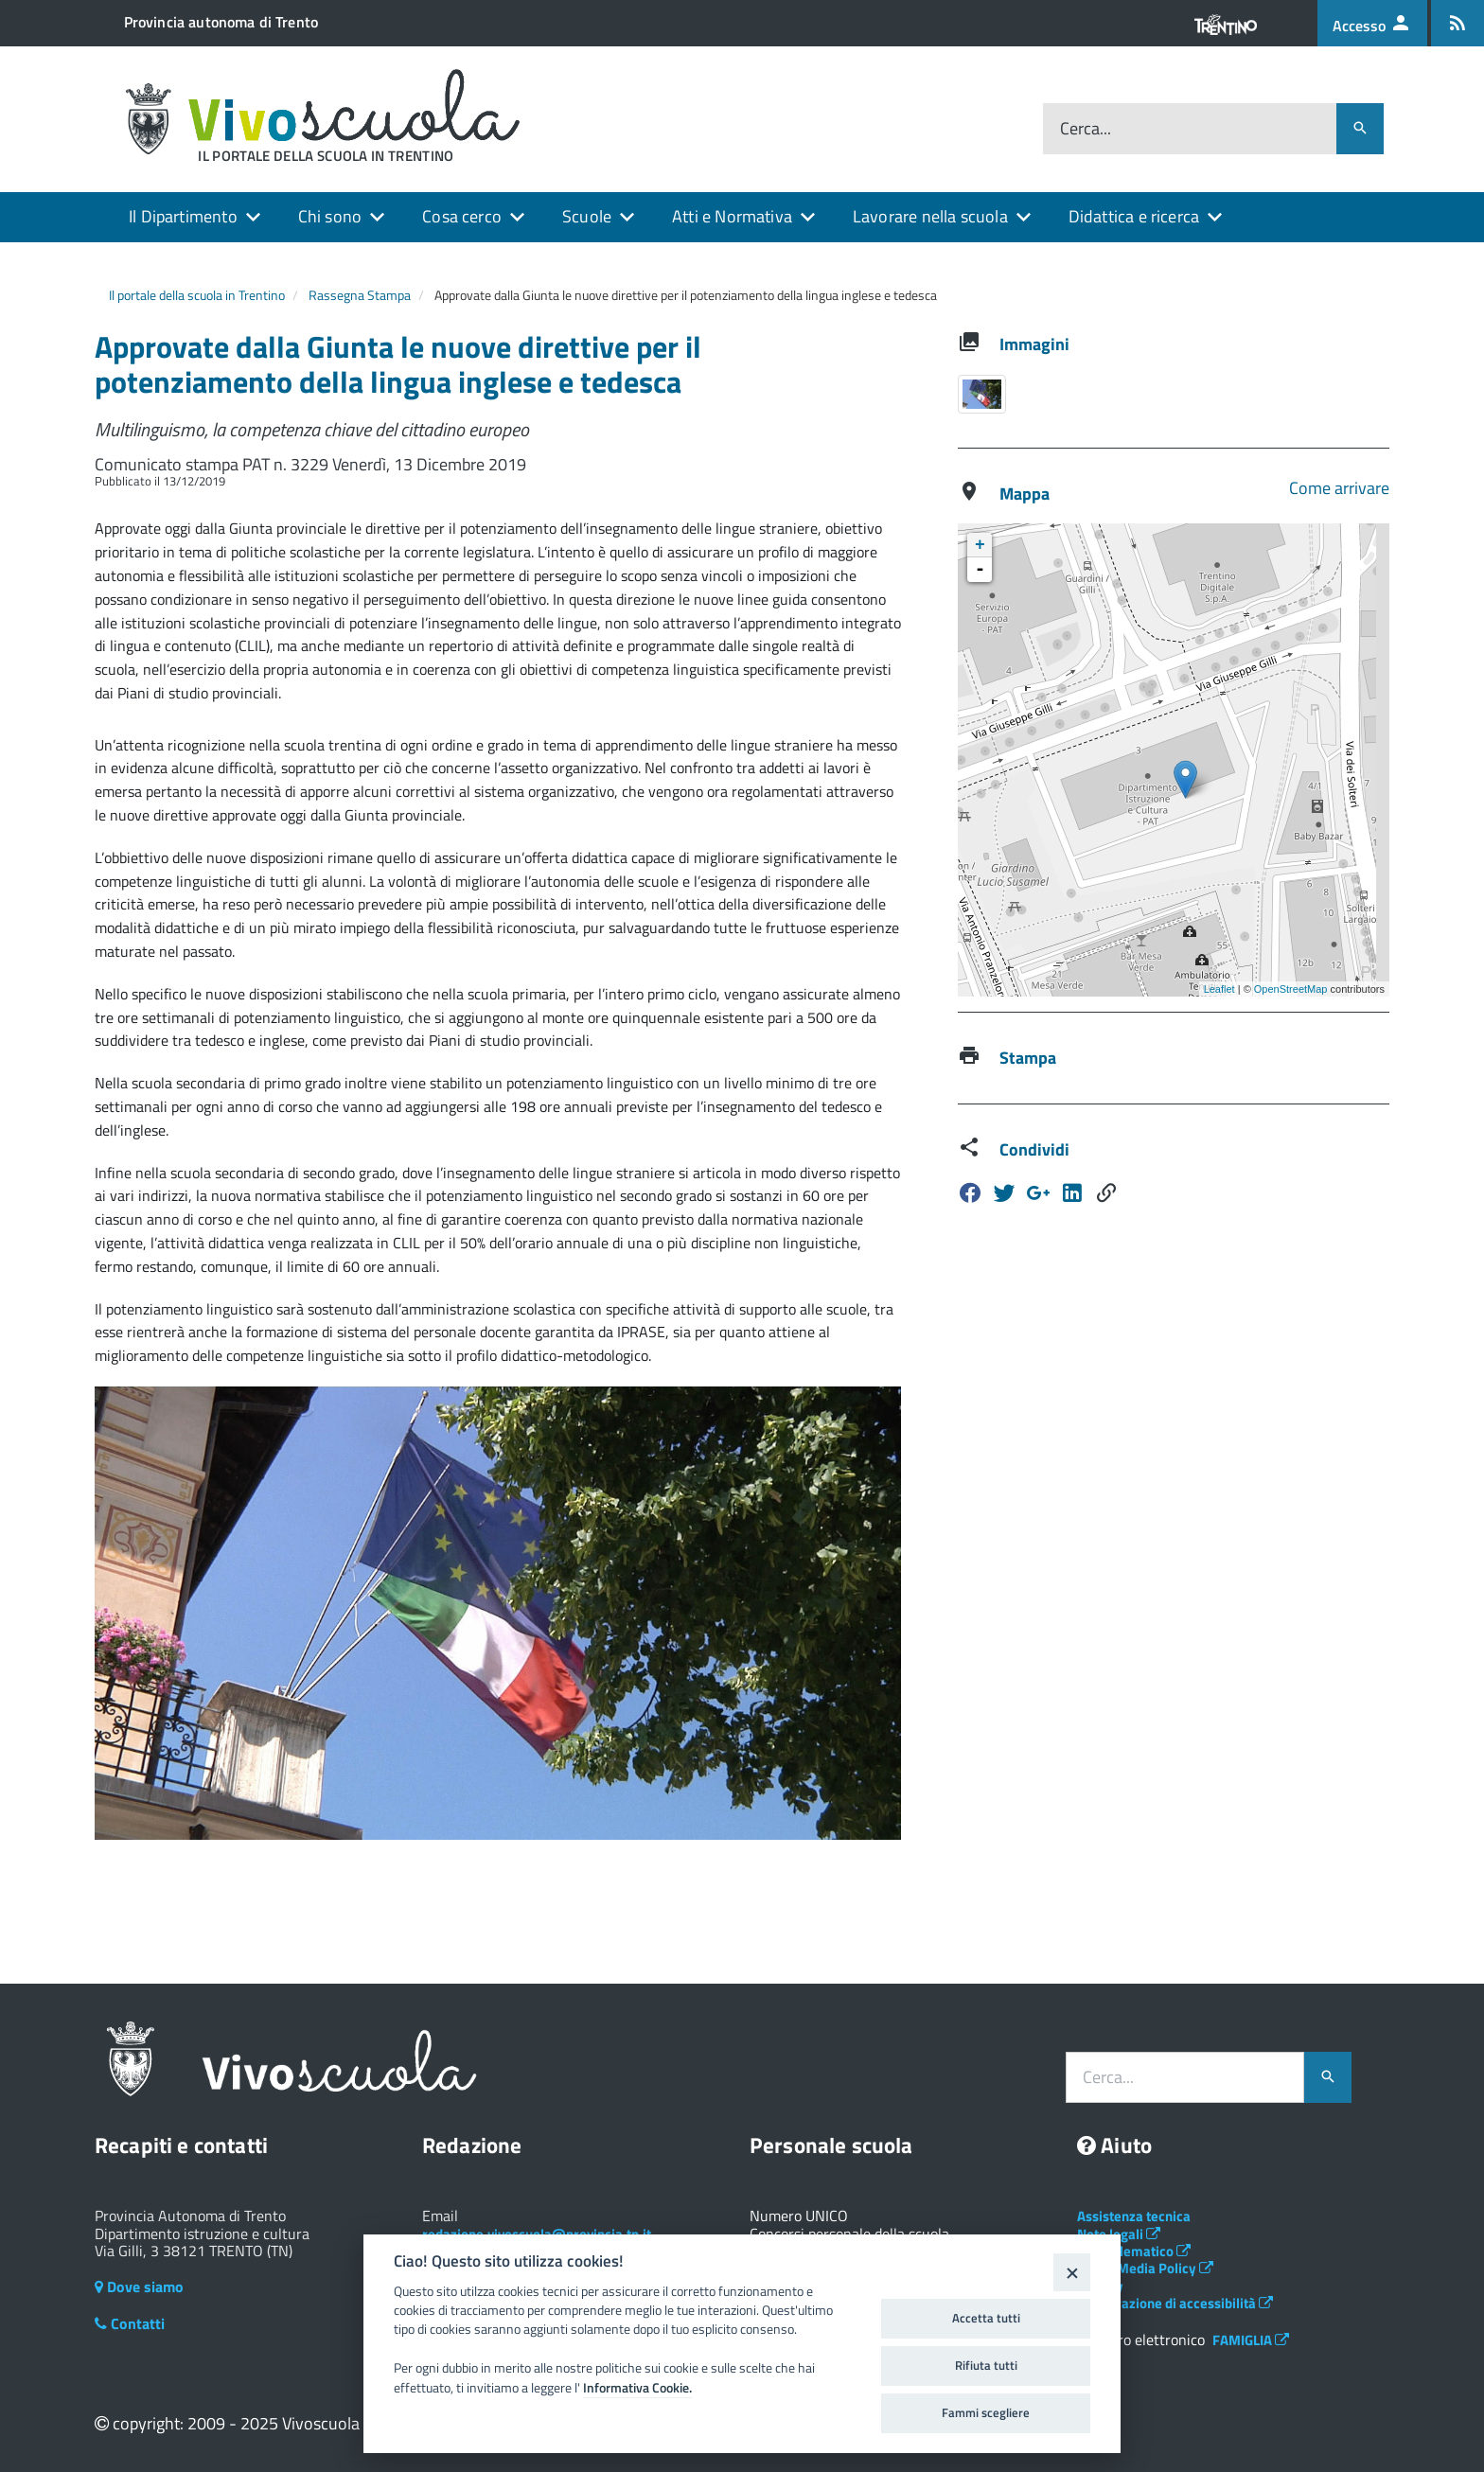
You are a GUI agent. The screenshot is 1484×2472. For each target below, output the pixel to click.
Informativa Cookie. (637, 2387)
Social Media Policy (1145, 2268)
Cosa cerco (462, 216)
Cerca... (1085, 129)
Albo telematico (1134, 2251)
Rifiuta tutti (986, 2365)
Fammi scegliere (986, 2412)
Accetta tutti (986, 2317)
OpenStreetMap (1291, 989)
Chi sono (330, 216)
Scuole (586, 216)
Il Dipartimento (183, 216)
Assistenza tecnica (1134, 2216)
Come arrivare (1339, 488)
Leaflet (1219, 989)
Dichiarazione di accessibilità (1175, 2303)
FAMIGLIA (1250, 2340)
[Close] (1071, 2271)
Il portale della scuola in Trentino (197, 295)
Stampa (1027, 1057)
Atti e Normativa (732, 216)
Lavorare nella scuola (930, 216)
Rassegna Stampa (360, 295)
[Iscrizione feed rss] (1457, 23)
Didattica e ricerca (1134, 216)
